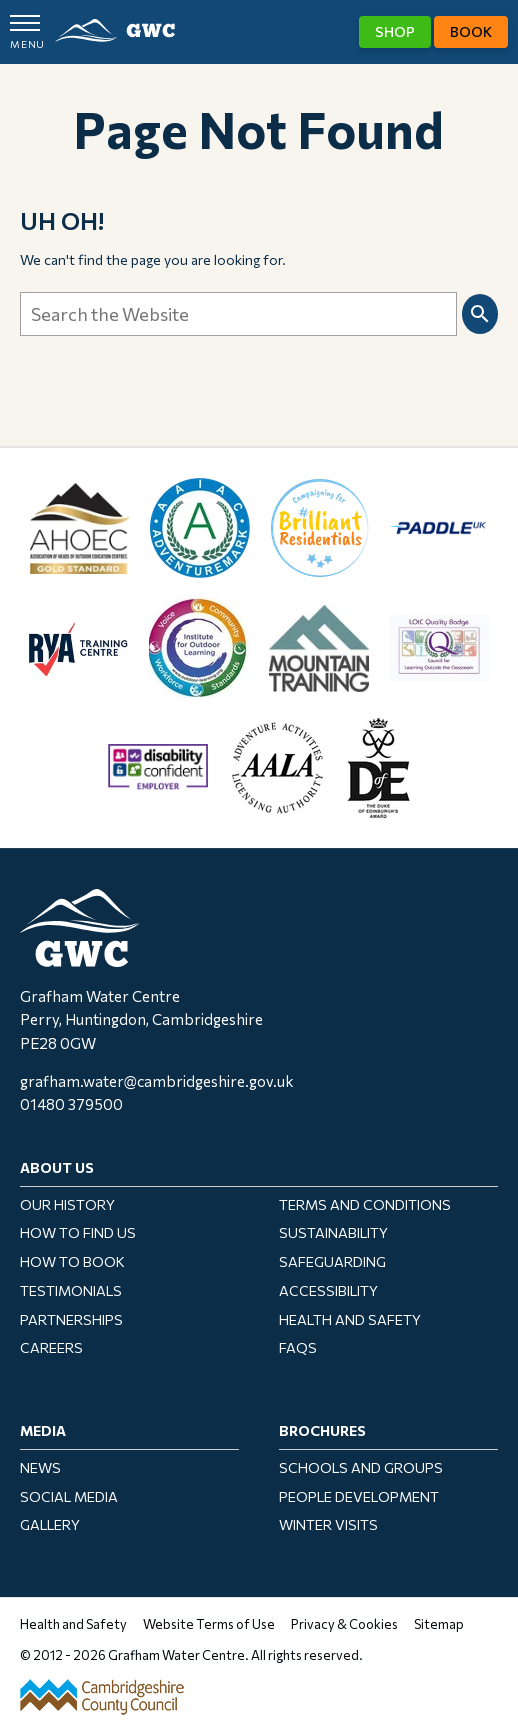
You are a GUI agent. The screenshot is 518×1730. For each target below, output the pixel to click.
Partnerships (71, 1319)
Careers (51, 1347)
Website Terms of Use (209, 1624)
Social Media (69, 1496)
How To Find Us (78, 1232)
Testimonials (71, 1290)
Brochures (322, 1430)
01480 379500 (71, 1104)
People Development (359, 1496)
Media (43, 1430)
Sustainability (333, 1232)
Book (471, 31)
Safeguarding (332, 1261)
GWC (115, 31)
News (40, 1467)
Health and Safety (350, 1319)
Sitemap (439, 1624)
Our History (67, 1204)
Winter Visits (328, 1524)
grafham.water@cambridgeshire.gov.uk (157, 1081)
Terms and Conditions (365, 1204)
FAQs (298, 1347)
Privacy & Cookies (344, 1624)
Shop (395, 31)
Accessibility (328, 1290)
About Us (57, 1167)
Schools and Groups (361, 1467)
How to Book (72, 1261)
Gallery (50, 1524)
